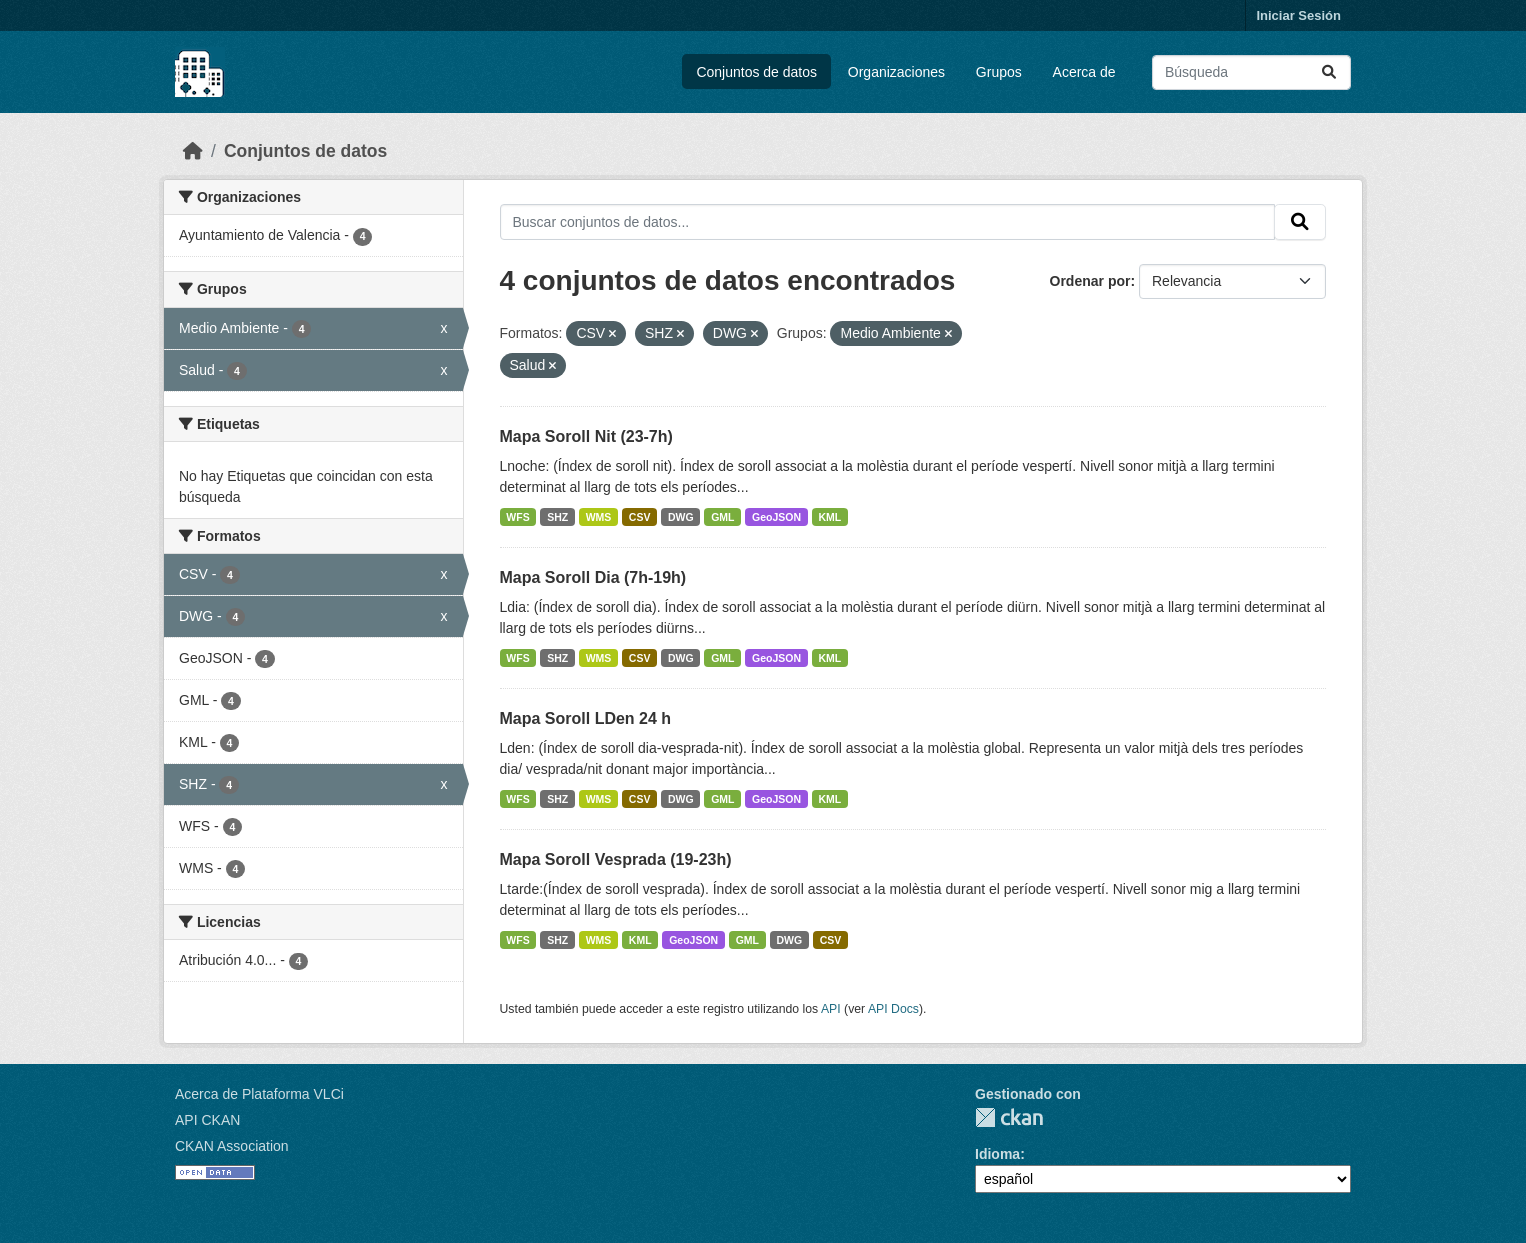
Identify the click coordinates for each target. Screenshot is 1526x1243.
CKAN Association (232, 1146)
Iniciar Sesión (1298, 15)
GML (722, 517)
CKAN (1009, 1117)
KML (830, 517)
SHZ (557, 517)
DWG (681, 517)
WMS (599, 517)
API (831, 1009)
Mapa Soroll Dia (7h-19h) (593, 577)
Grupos (999, 72)
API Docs (893, 1009)
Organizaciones (896, 72)
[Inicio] (193, 151)
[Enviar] (1329, 72)
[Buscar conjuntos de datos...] (1251, 72)
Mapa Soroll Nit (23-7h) (586, 436)
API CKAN (207, 1120)
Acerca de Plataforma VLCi (259, 1094)
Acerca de (1084, 72)
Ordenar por (1090, 281)
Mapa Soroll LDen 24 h (586, 718)
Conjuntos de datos (756, 72)
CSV (640, 517)
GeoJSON (776, 517)
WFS (517, 517)
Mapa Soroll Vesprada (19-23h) (616, 859)
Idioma (997, 1154)
